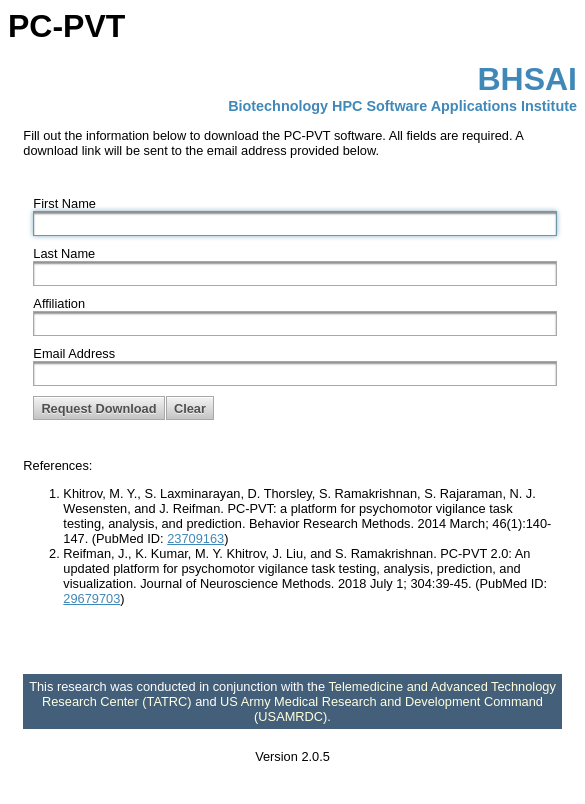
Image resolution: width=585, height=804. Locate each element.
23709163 (195, 538)
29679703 (91, 598)
